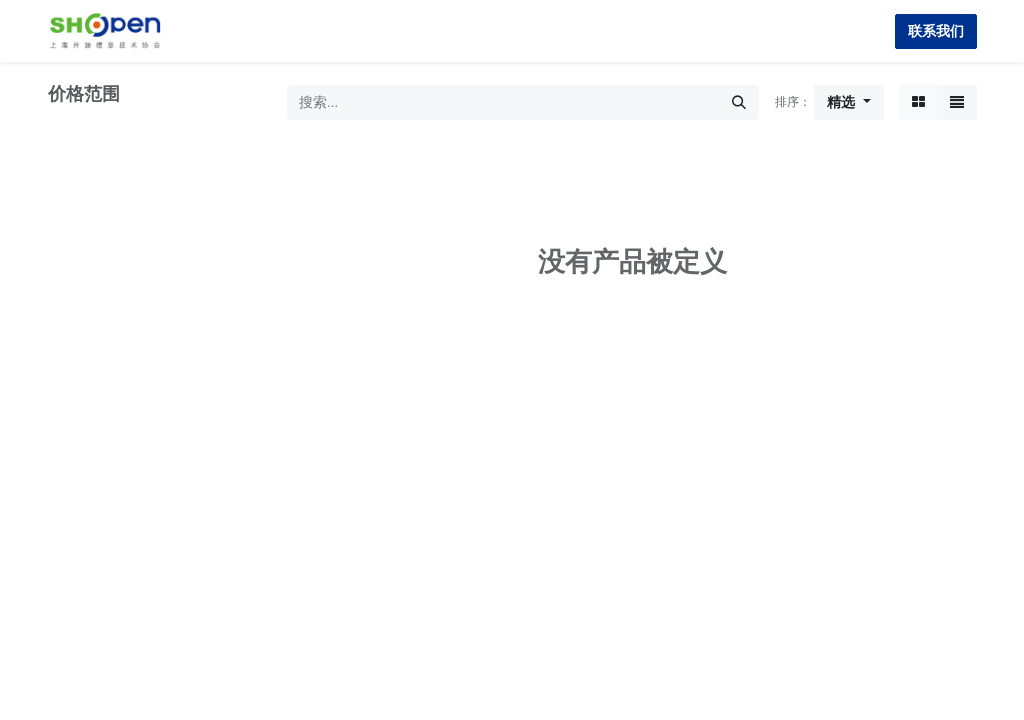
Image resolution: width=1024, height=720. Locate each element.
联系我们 (936, 31)
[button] (849, 102)
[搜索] (739, 102)
